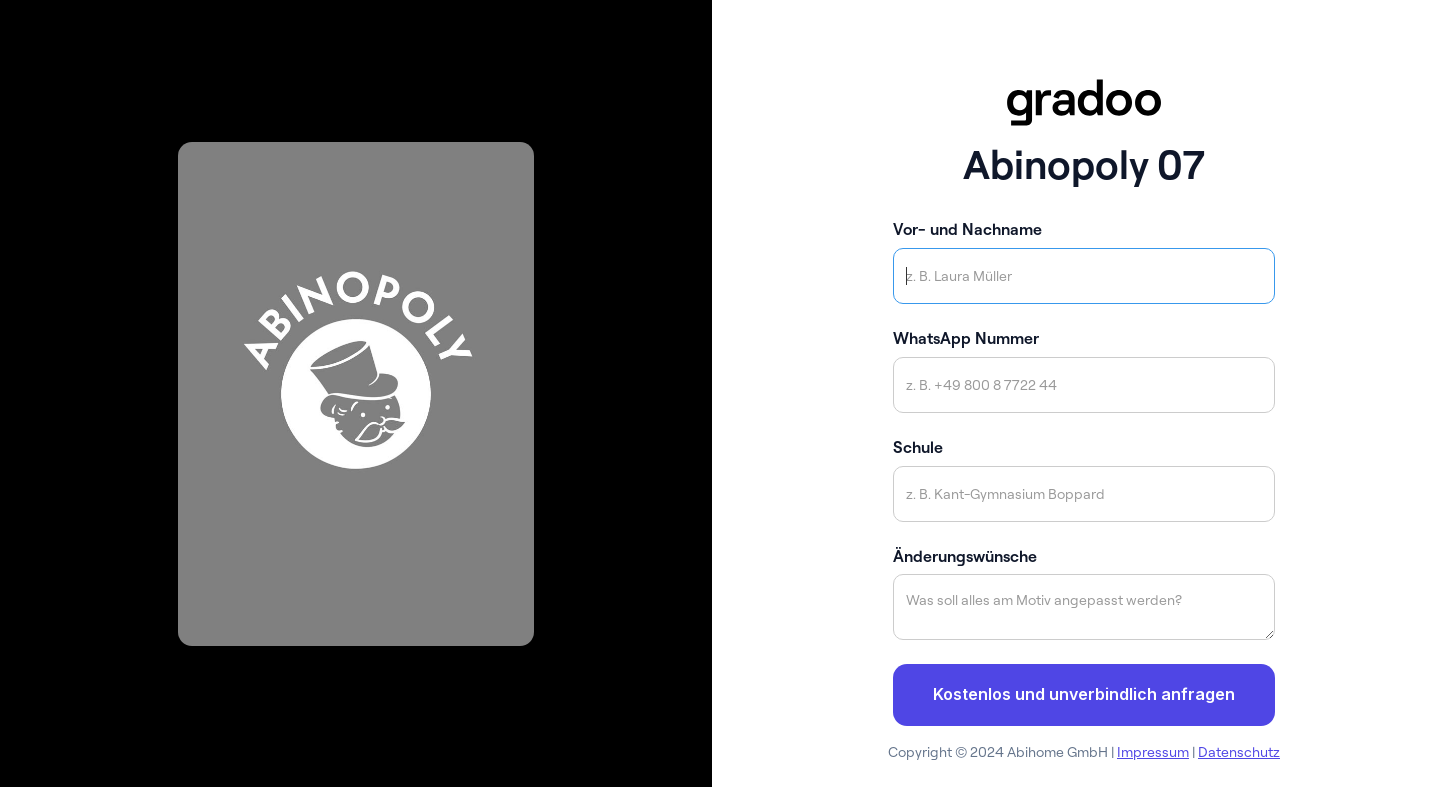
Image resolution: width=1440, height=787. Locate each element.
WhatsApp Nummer (966, 338)
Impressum (1153, 752)
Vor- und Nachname (967, 229)
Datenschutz (1239, 752)
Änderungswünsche (965, 556)
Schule (918, 447)
